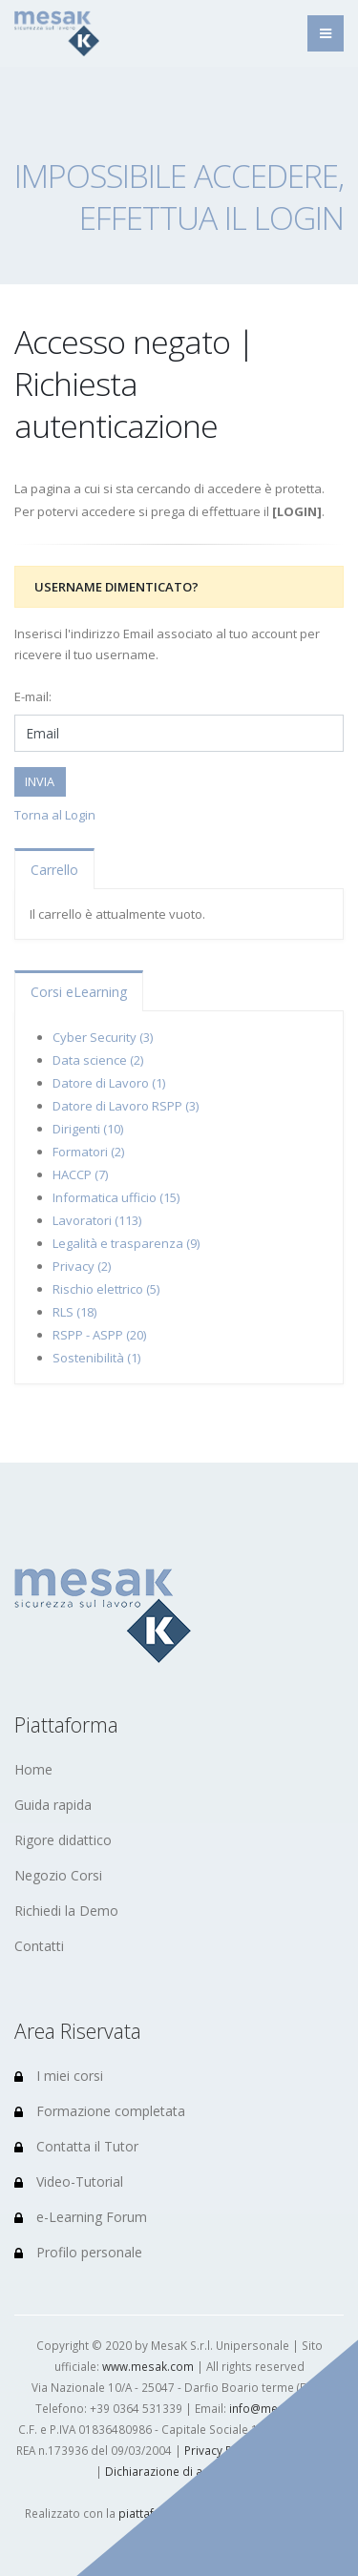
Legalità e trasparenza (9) (126, 1243)
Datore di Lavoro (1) (109, 1082)
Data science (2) (98, 1060)
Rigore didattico (63, 1840)
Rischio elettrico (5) (106, 1289)
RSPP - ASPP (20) (99, 1334)
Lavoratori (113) (97, 1220)
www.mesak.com (148, 2366)
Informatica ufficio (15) (116, 1197)
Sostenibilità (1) (96, 1357)
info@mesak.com (276, 2408)
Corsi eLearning (79, 992)
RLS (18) (74, 1311)
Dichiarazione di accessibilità (184, 2471)
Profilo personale (78, 2252)
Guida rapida (53, 1805)
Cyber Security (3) (103, 1037)
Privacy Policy (220, 2450)
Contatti (39, 1946)
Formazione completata (99, 2111)
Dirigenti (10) (88, 1128)
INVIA (39, 781)
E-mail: (33, 696)
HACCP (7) (80, 1174)
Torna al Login (54, 814)
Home (33, 1769)
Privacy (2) (82, 1266)
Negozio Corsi (58, 1875)
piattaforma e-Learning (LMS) (196, 2513)
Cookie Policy (305, 2450)
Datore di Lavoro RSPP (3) (126, 1105)
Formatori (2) (88, 1151)
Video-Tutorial (68, 2181)
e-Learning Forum (80, 2217)
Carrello (54, 870)
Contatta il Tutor (76, 2146)
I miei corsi (58, 2076)
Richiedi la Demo (66, 1910)
